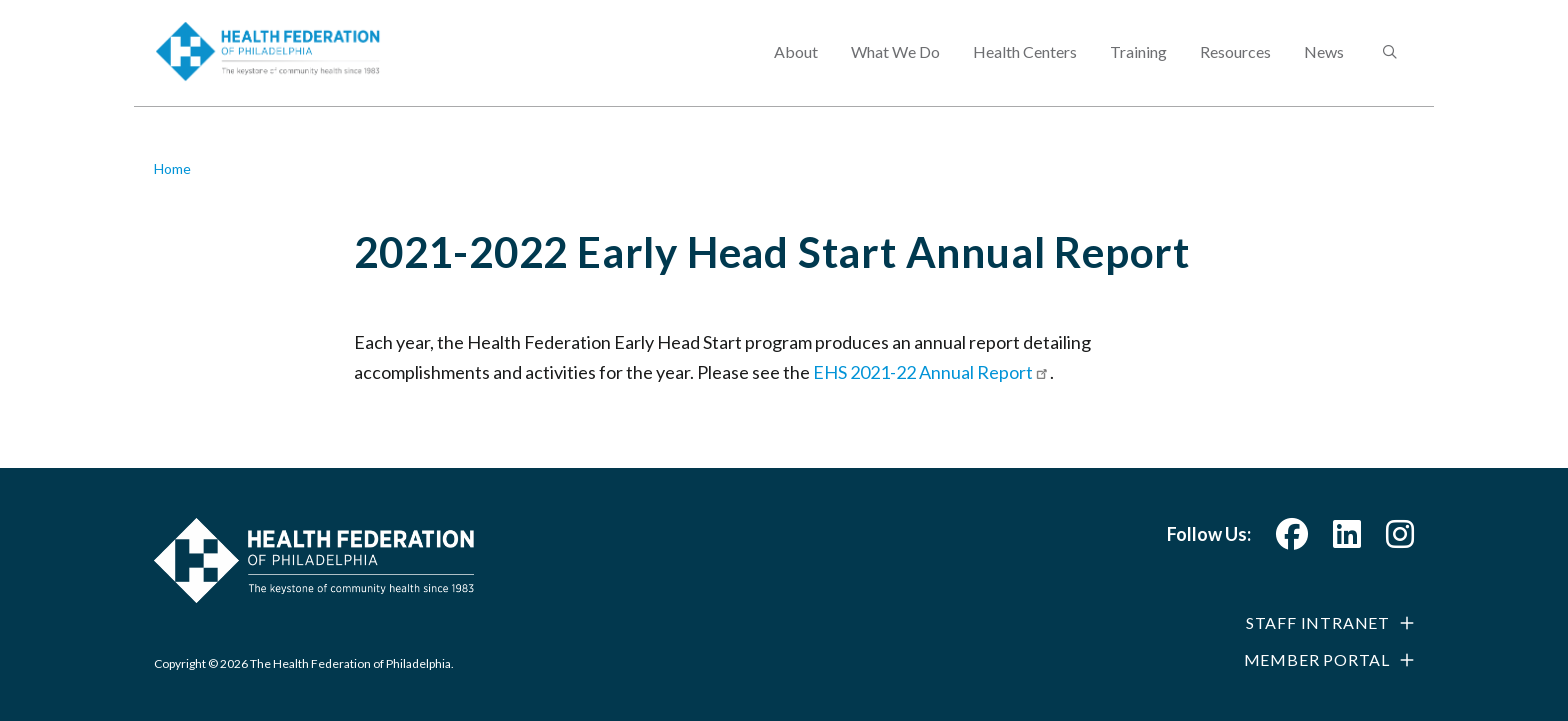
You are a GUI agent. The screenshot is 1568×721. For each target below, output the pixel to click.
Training (1138, 65)
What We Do (895, 65)
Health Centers (1025, 65)
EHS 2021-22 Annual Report (931, 372)
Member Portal (1317, 659)
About (796, 65)
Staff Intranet (1318, 622)
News (1324, 65)
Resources (1235, 65)
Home (172, 168)
